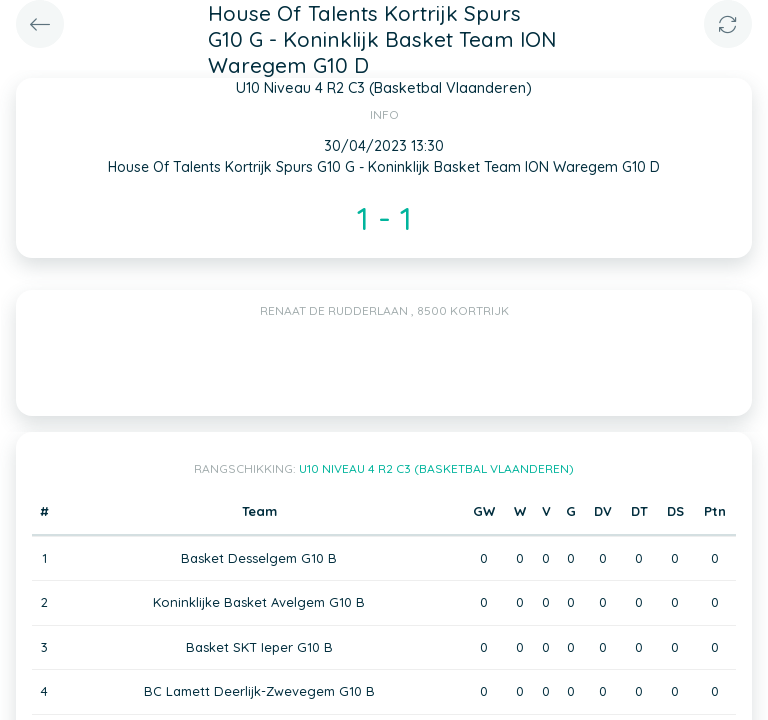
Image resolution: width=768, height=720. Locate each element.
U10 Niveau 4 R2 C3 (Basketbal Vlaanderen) (436, 468)
